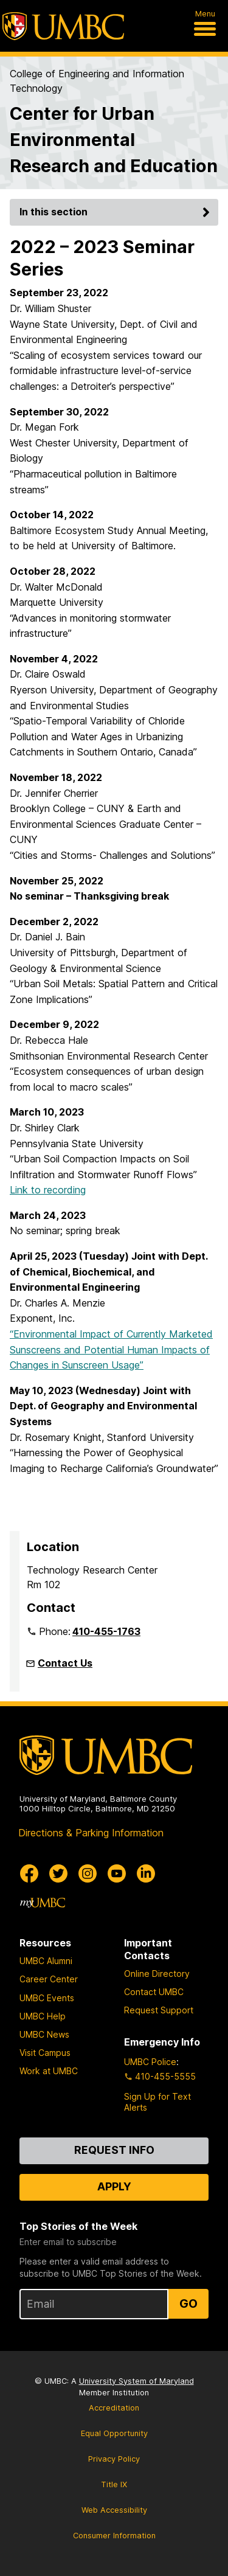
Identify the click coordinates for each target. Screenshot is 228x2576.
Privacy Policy (114, 2458)
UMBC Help (42, 2016)
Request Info (114, 2150)
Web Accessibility (114, 2510)
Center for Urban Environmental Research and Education (114, 139)
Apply (114, 2186)
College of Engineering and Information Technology (97, 81)
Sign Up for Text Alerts (157, 2102)
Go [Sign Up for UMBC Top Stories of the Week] (188, 2303)
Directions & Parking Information (91, 1833)
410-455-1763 (106, 1631)
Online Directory (157, 1973)
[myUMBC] (42, 1902)
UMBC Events (46, 1998)
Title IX (114, 2484)
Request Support (158, 2010)
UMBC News (44, 2034)
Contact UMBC (154, 1992)
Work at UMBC (48, 2071)
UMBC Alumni (45, 1961)
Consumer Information (114, 2535)
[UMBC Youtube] (116, 1873)
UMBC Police (150, 2062)
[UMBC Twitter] (58, 1873)
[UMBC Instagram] (87, 1873)
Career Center (48, 1979)
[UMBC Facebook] (29, 1873)
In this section (116, 212)
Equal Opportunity (114, 2433)
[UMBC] (63, 26)
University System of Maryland (136, 2381)
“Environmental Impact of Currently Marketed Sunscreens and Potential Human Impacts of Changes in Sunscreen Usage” (111, 1349)
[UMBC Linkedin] (146, 1873)
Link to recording (48, 1190)
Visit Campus (45, 2052)
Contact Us (65, 1663)
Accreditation (114, 2407)
